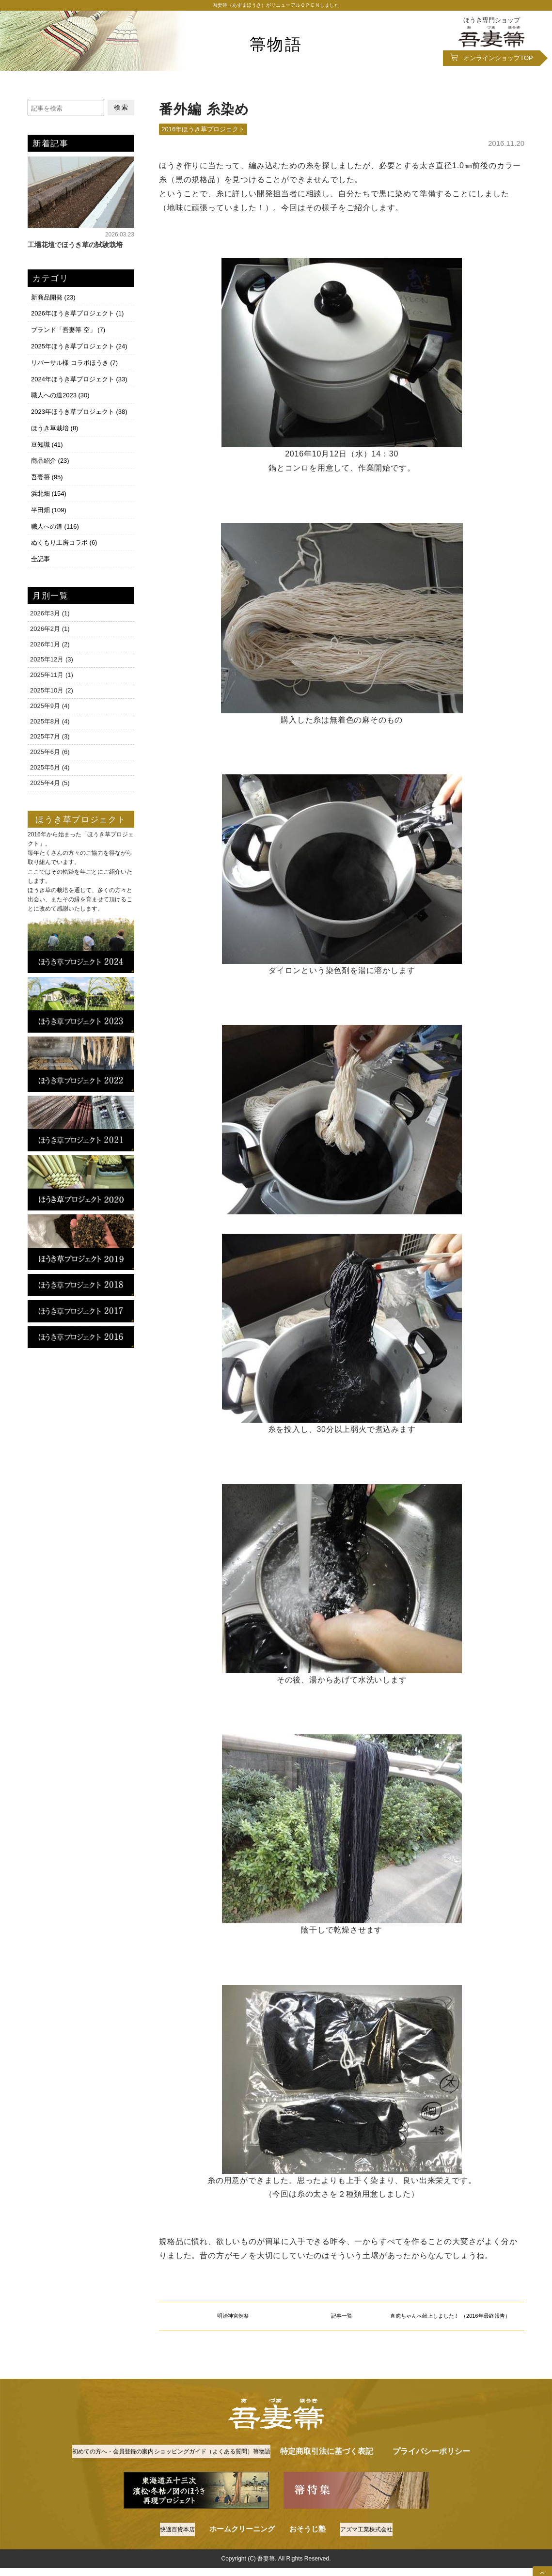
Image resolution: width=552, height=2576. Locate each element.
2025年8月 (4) (50, 708)
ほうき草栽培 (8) (54, 423)
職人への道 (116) (54, 515)
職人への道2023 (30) (59, 392)
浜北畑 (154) (47, 484)
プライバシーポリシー (276, 2484)
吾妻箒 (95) (46, 469)
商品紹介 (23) (49, 454)
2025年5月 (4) (50, 754)
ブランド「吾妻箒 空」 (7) (67, 330)
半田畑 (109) (47, 500)
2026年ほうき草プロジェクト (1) (76, 315)
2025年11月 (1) (51, 662)
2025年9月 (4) (50, 693)
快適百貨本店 (170, 2561)
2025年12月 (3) (51, 647)
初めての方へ (123, 2471)
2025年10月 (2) (51, 677)
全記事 (39, 546)
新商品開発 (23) (52, 300)
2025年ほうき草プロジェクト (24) (78, 346)
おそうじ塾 (305, 2561)
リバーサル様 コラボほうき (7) (73, 361)
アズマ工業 (370, 2561)
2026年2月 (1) (50, 616)
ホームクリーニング (239, 2561)
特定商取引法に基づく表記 (437, 2471)
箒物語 (276, 43)
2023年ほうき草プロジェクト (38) (78, 407)
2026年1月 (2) (50, 631)
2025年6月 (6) (50, 739)
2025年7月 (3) (50, 724)
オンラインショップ (498, 61)
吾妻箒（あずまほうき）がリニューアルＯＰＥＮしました (276, 7)
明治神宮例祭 (233, 2328)
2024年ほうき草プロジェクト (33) (78, 377)
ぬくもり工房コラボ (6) (63, 531)
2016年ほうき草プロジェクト (203, 133)
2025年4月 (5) (50, 770)
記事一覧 (341, 2328)
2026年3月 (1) (50, 600)
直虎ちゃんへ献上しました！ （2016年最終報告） (450, 2327)
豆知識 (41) (46, 438)
